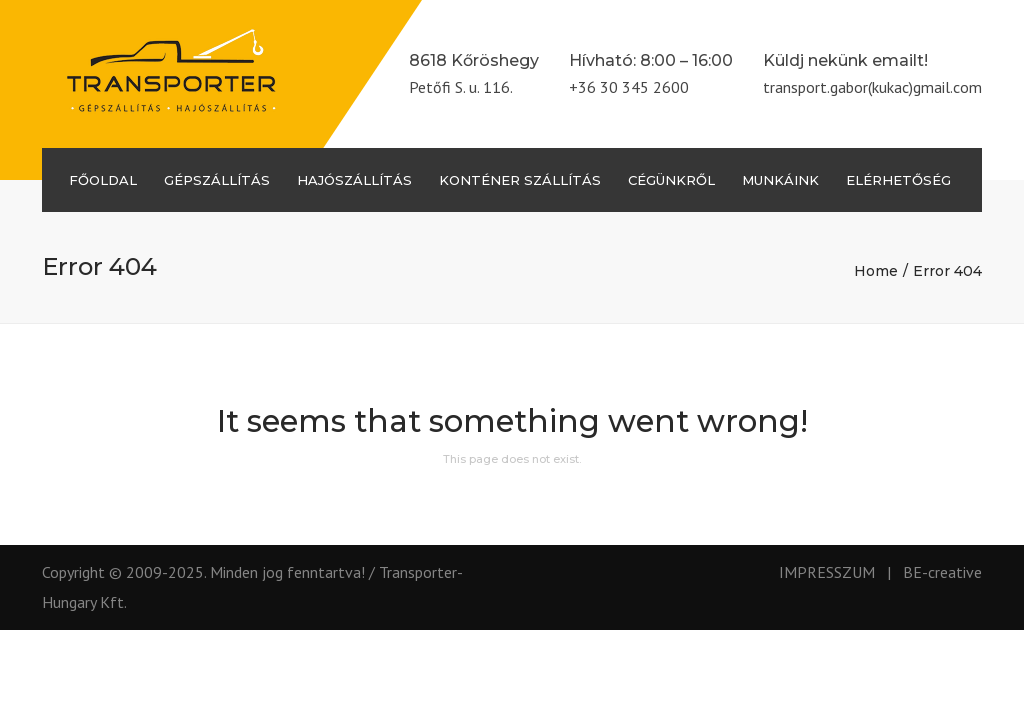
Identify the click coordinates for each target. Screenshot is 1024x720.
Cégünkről (671, 180)
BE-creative (942, 572)
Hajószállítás (354, 180)
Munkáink (780, 180)
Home (876, 271)
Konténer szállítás (520, 180)
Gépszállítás (217, 180)
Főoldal (103, 180)
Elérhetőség (898, 180)
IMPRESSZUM (827, 572)
